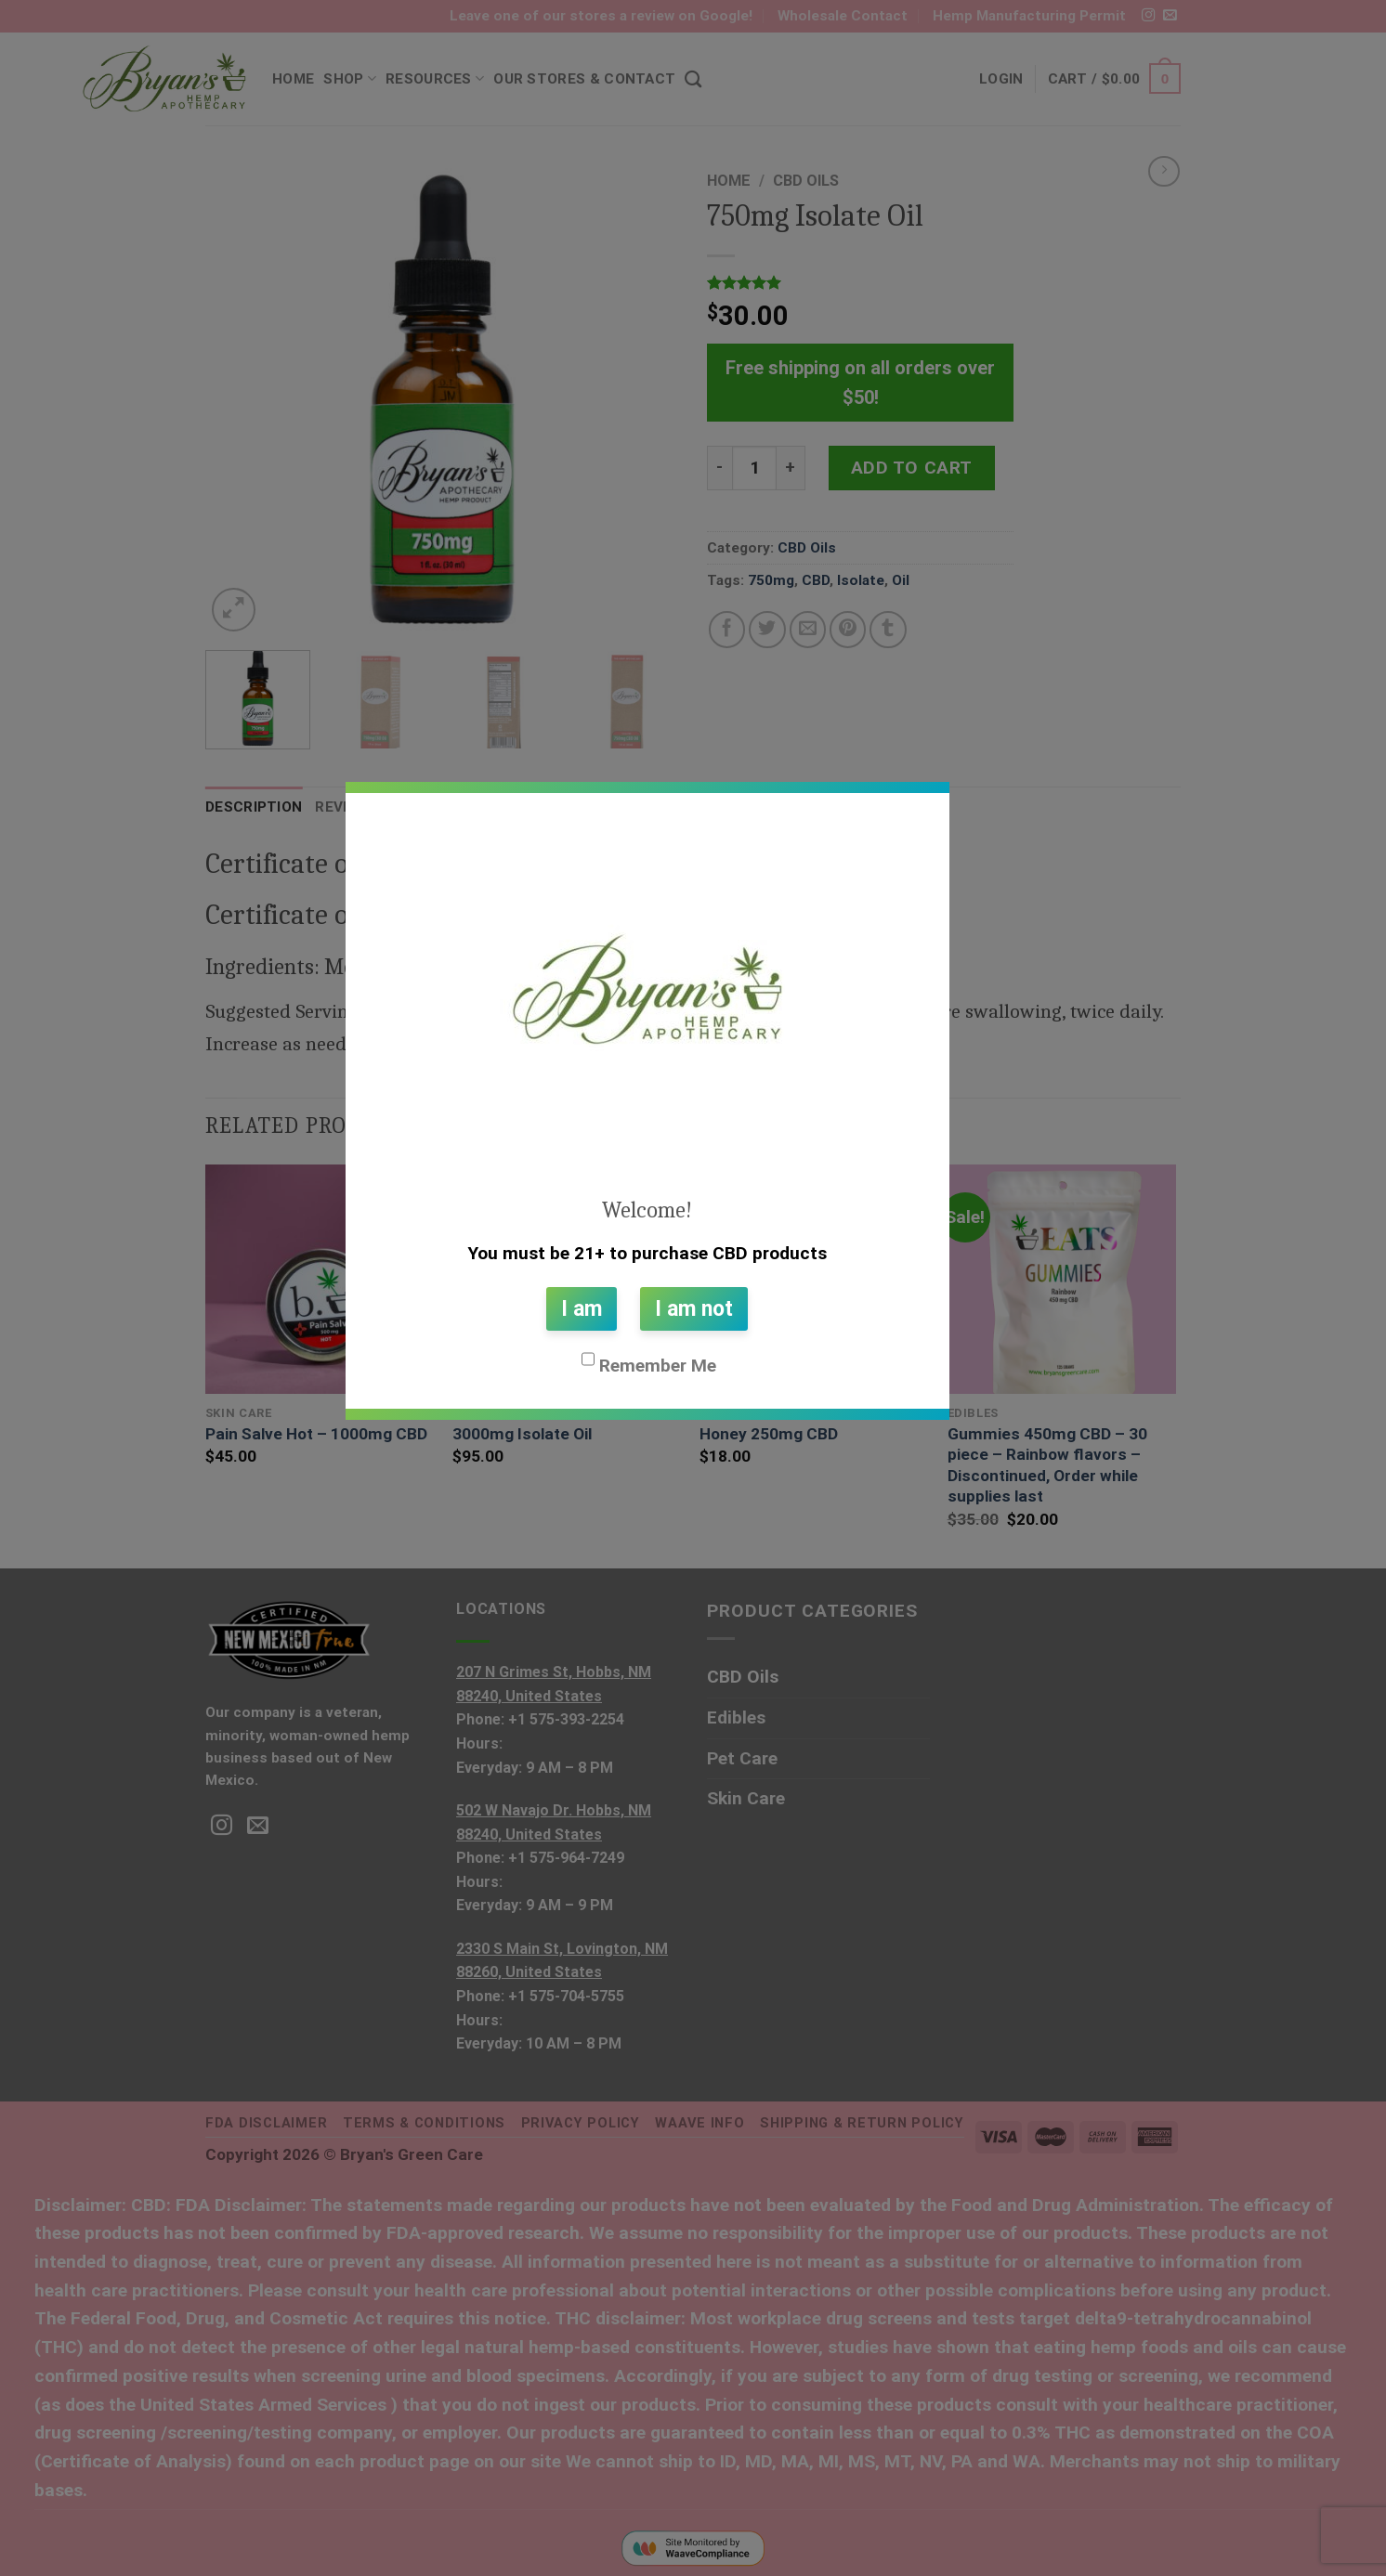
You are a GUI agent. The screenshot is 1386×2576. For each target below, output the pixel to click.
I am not (694, 1308)
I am (581, 1308)
